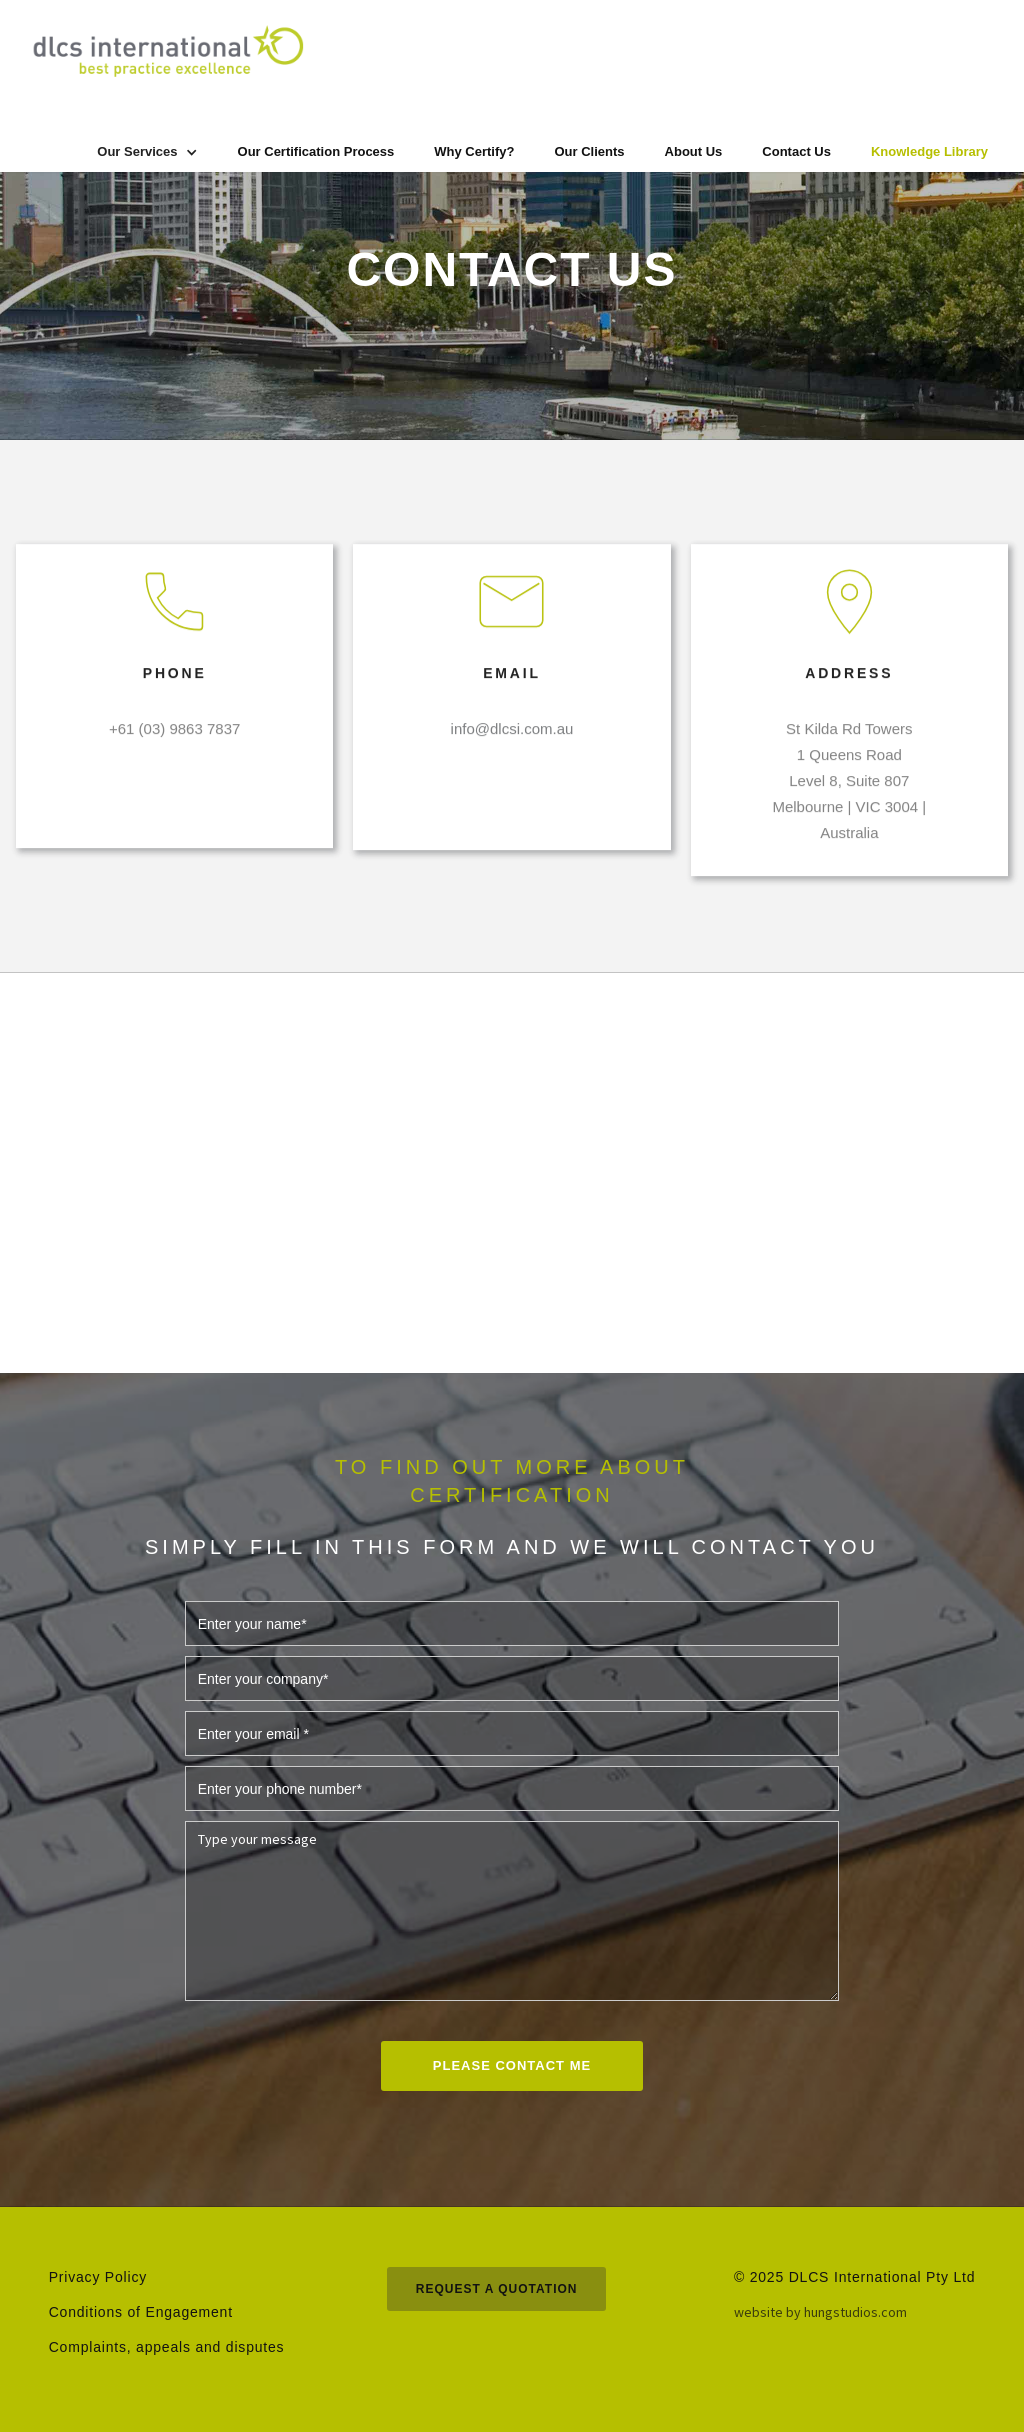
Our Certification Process (316, 151)
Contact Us (796, 151)
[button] (147, 152)
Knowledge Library (929, 151)
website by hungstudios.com (820, 2312)
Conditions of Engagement (141, 2312)
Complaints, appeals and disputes (167, 2347)
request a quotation (497, 2289)
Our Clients (589, 151)
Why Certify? (474, 151)
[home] (166, 51)
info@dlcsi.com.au (512, 741)
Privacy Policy (98, 2277)
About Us (694, 151)
